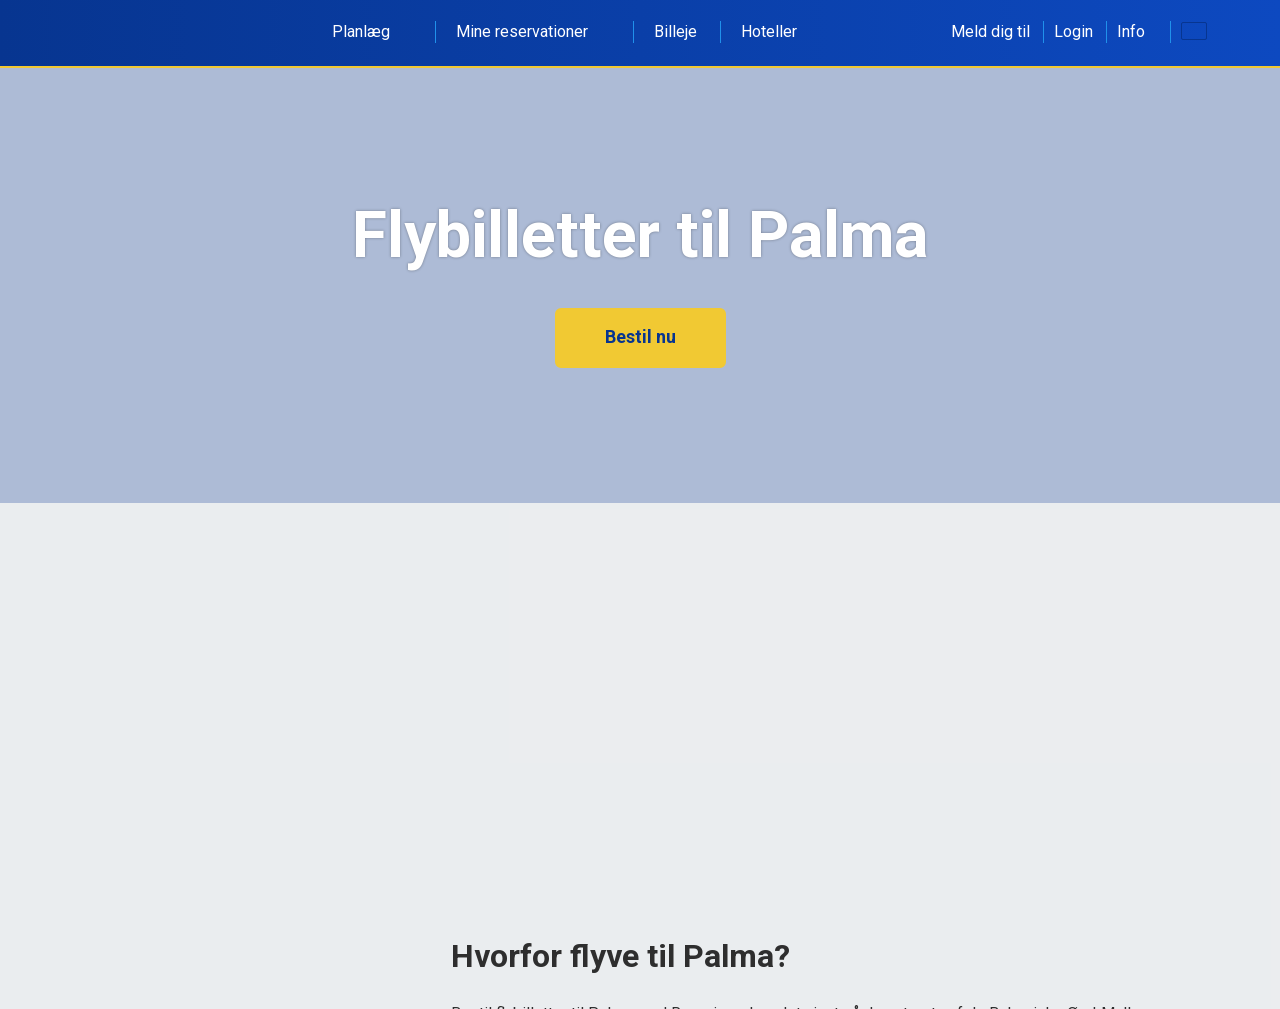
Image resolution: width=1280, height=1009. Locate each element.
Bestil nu (640, 336)
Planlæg (372, 31)
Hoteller (769, 31)
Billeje (675, 31)
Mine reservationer (533, 31)
